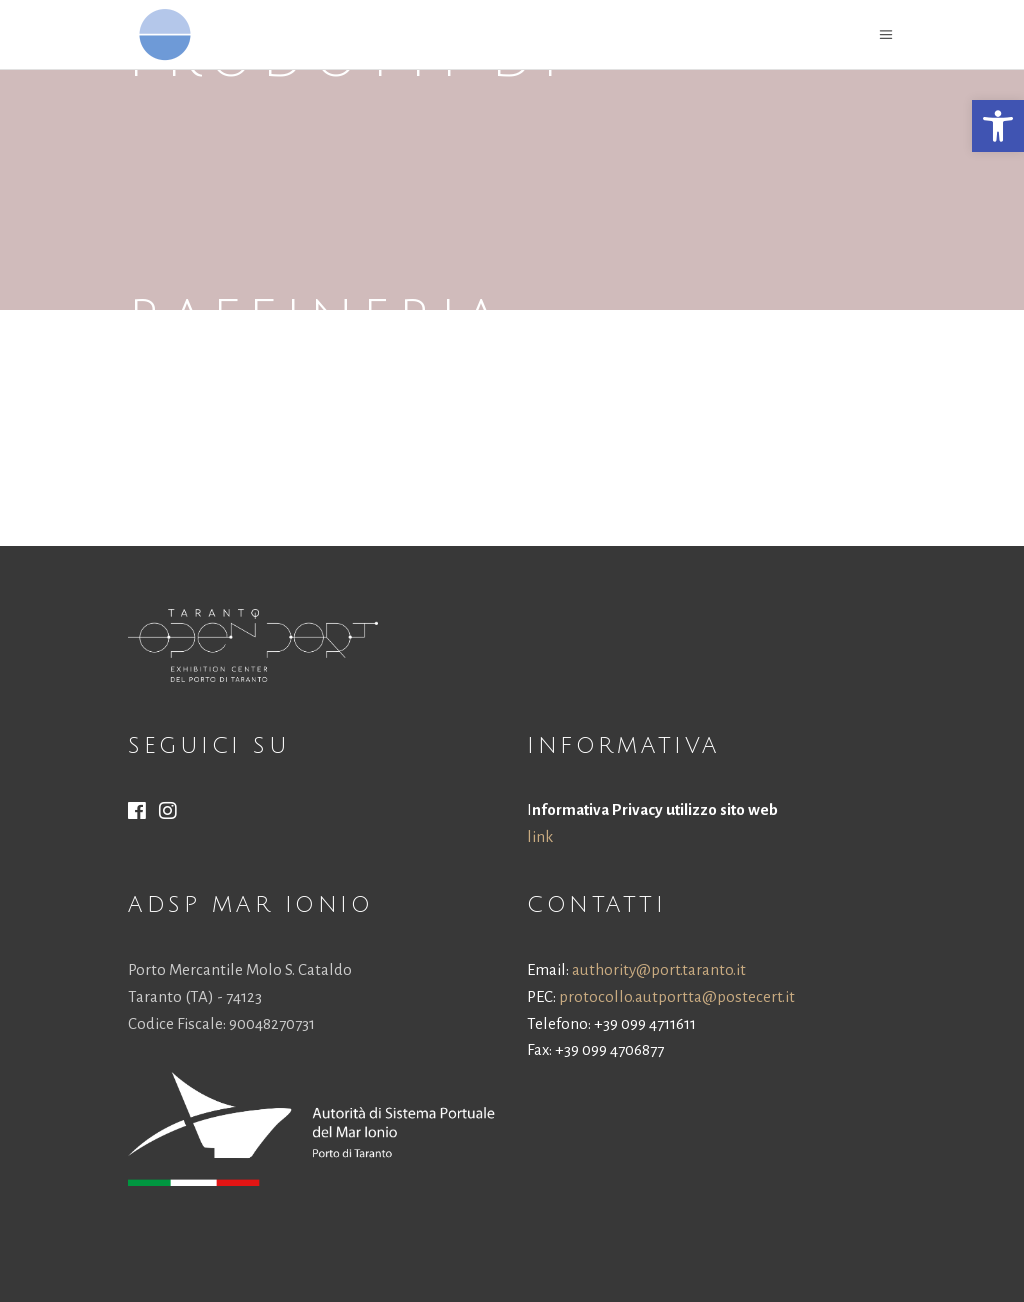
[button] (998, 126)
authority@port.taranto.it (659, 969)
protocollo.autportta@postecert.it (677, 996)
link (540, 836)
